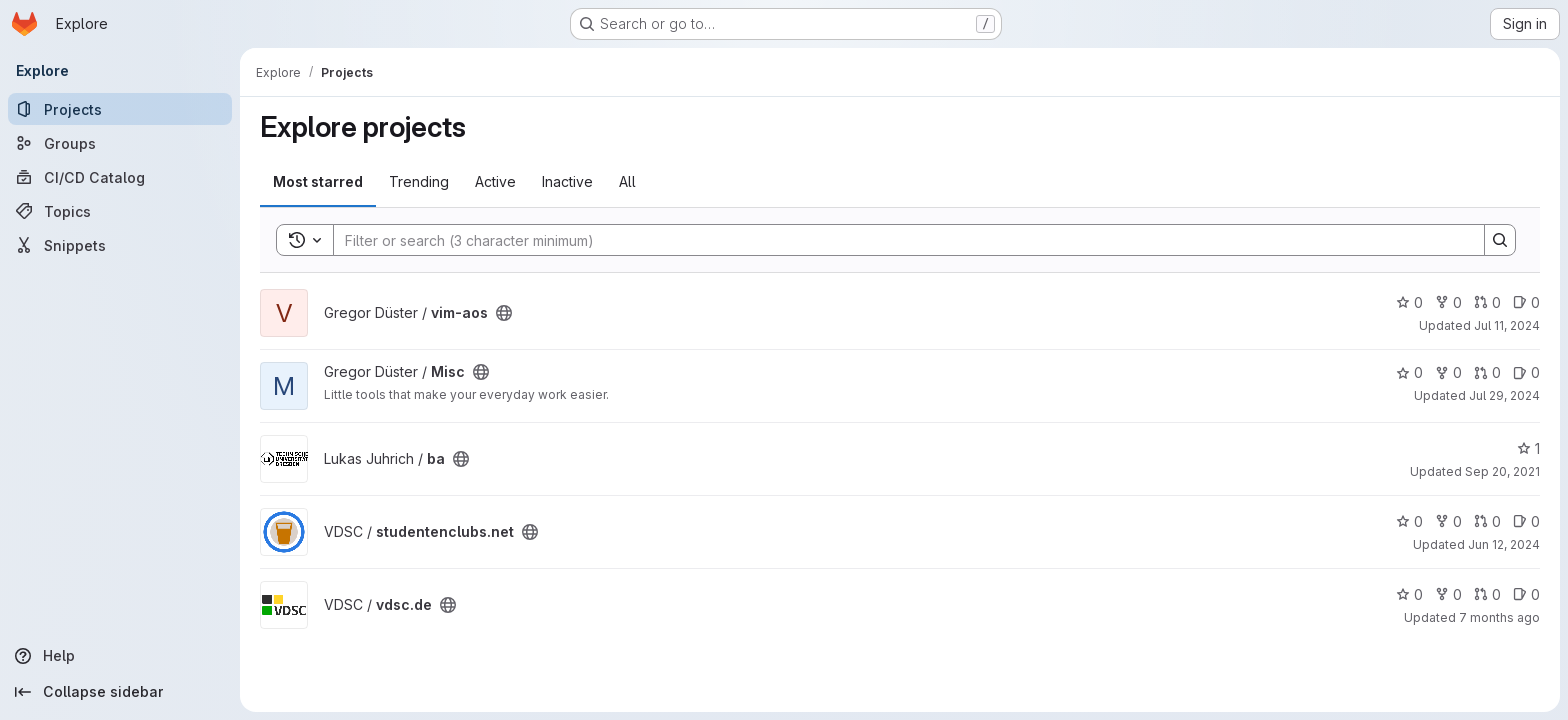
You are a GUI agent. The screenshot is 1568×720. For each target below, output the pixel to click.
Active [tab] (495, 181)
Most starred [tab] (318, 181)
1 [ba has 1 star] (1528, 448)
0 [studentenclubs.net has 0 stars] (1409, 521)
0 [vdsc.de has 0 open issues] (1526, 594)
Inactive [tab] (567, 181)
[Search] (899, 240)
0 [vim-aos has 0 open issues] (1526, 302)
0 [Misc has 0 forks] (1448, 372)
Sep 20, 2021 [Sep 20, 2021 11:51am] (1502, 471)
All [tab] (627, 181)
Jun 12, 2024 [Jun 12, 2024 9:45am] (1504, 544)
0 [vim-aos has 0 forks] (1448, 302)
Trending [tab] (419, 181)
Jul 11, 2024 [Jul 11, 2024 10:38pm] (1507, 325)
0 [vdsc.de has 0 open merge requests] (1487, 594)
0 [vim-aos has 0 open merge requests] (1487, 302)
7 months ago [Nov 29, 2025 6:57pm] (1499, 617)
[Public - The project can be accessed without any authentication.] (504, 313)
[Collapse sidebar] (120, 692)
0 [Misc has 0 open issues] (1526, 372)
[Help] (120, 656)
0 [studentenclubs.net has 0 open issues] (1526, 521)
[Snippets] (120, 245)
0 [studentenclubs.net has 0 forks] (1448, 521)
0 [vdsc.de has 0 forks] (1448, 594)
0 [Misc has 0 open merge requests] (1487, 372)
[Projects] (120, 109)
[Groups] (120, 143)
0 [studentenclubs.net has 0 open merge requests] (1487, 521)
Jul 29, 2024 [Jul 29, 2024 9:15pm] (1504, 395)
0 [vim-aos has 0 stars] (1409, 302)
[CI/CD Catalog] (120, 177)
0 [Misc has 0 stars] (1409, 372)
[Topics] (120, 211)
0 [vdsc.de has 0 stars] (1409, 594)
